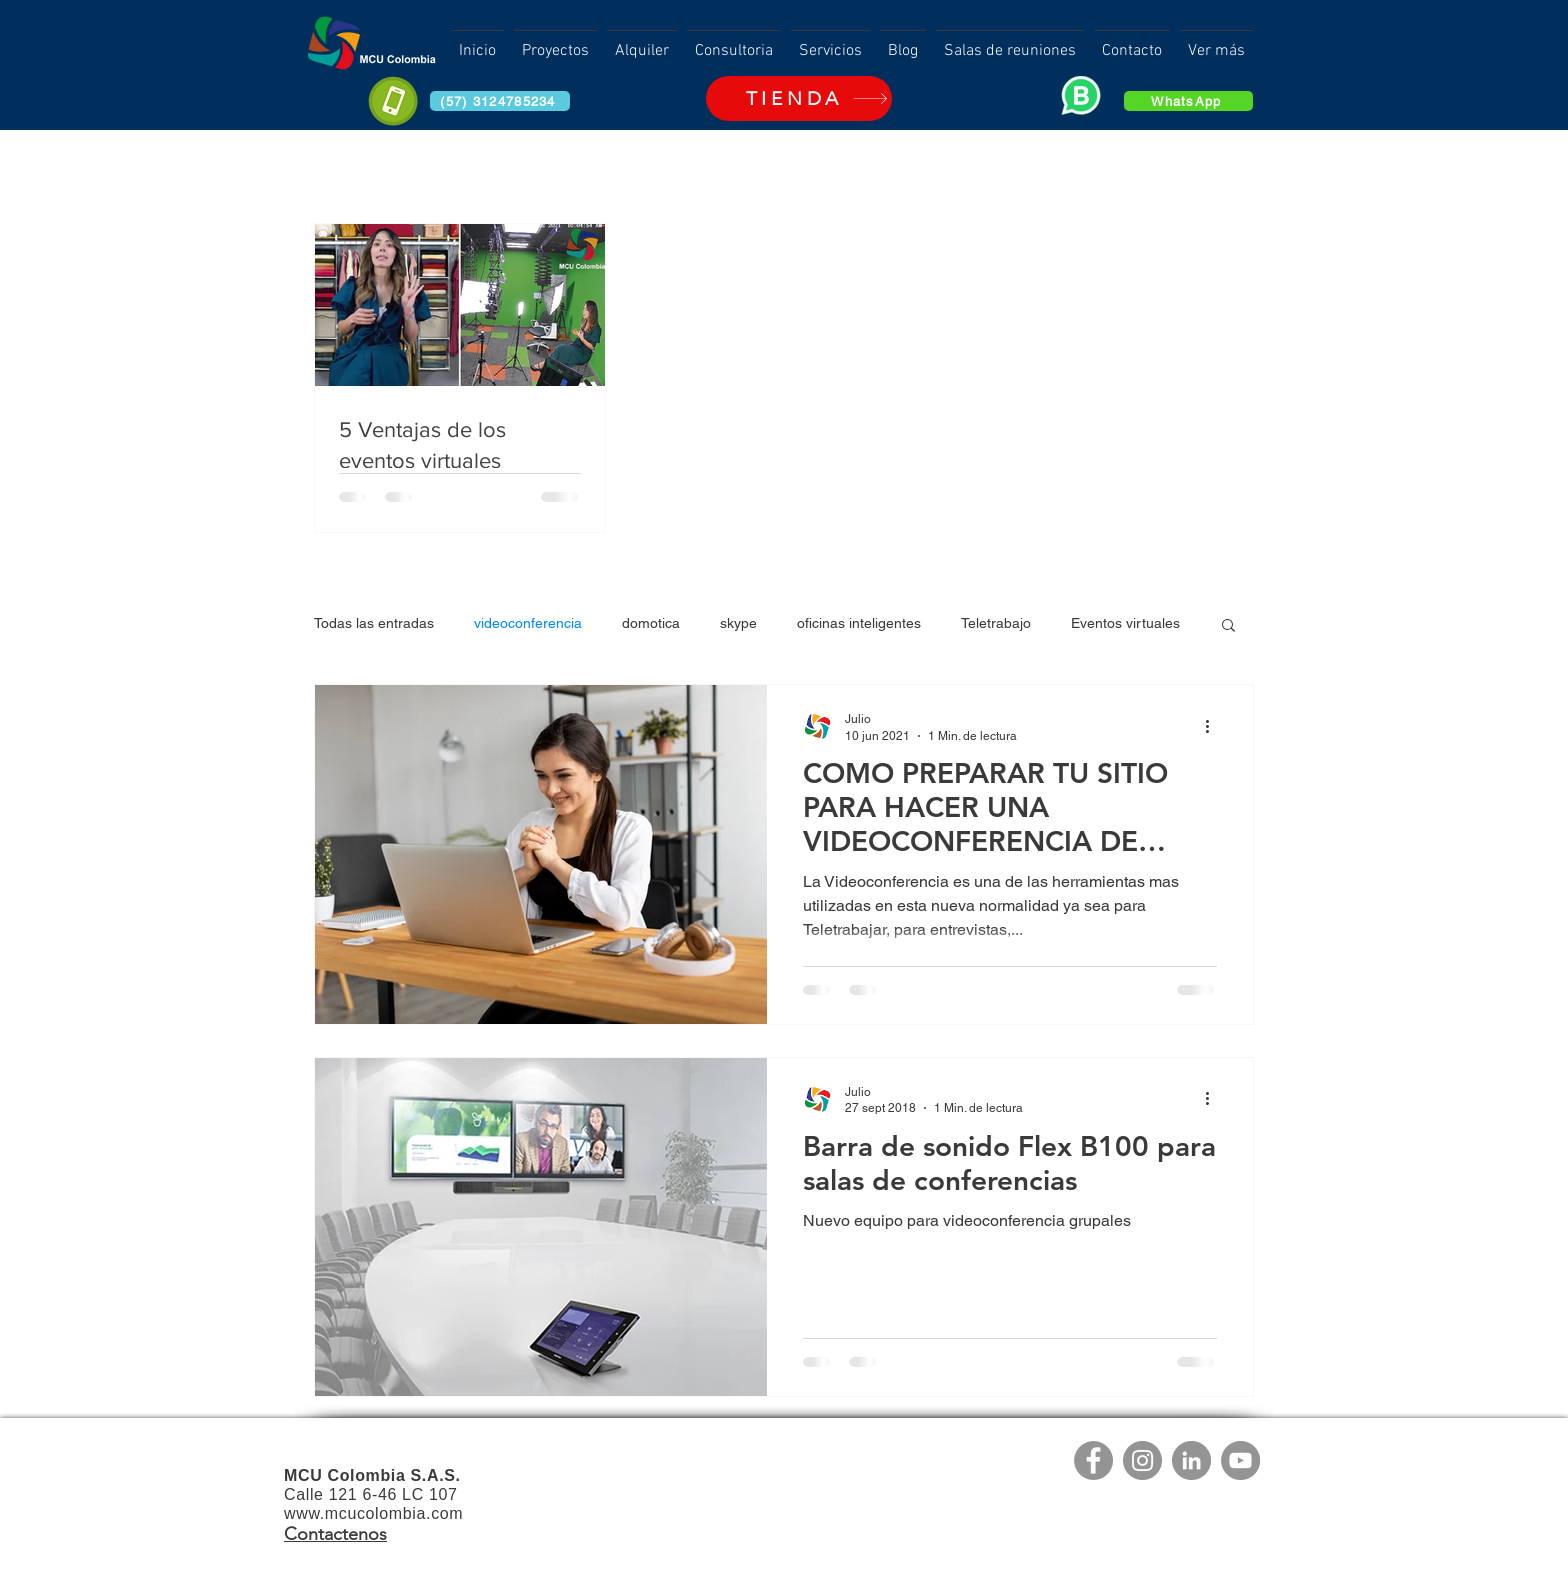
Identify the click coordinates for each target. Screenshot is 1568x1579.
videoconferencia (528, 623)
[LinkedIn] (1191, 1460)
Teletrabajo (996, 623)
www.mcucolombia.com (373, 1513)
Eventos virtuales (1125, 623)
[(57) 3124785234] (500, 101)
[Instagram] (1142, 1460)
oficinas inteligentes (859, 623)
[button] (1228, 626)
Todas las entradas (374, 623)
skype (738, 623)
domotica (651, 623)
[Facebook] (1093, 1460)
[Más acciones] (1214, 726)
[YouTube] (1240, 1460)
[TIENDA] (799, 98)
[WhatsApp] (1188, 101)
